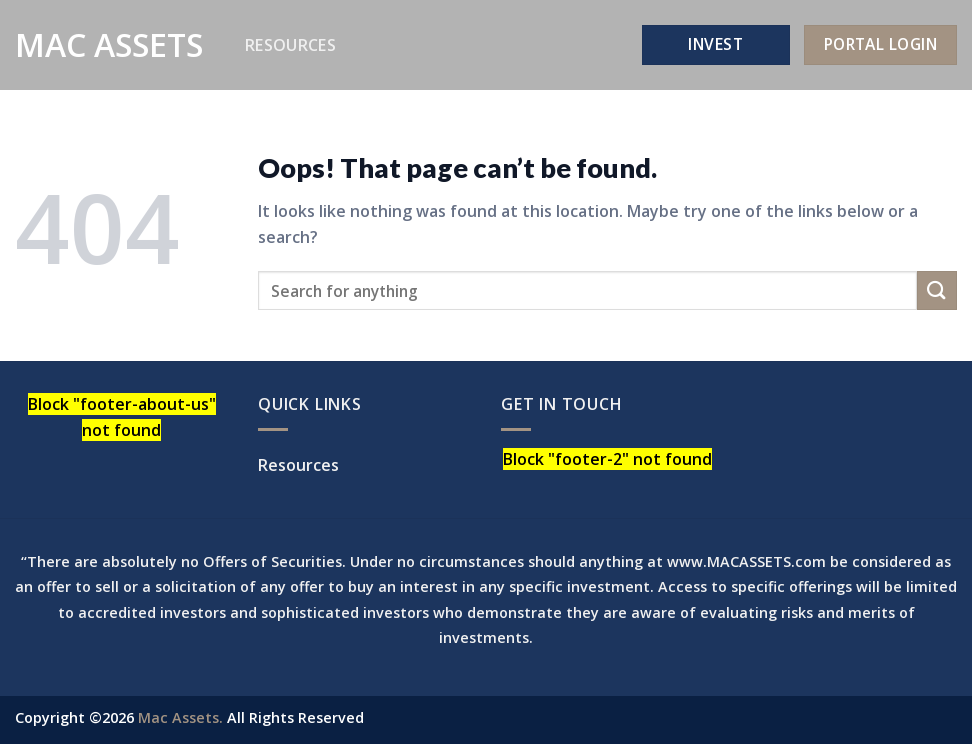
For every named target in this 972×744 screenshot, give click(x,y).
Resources (290, 45)
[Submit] (937, 290)
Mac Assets (109, 45)
